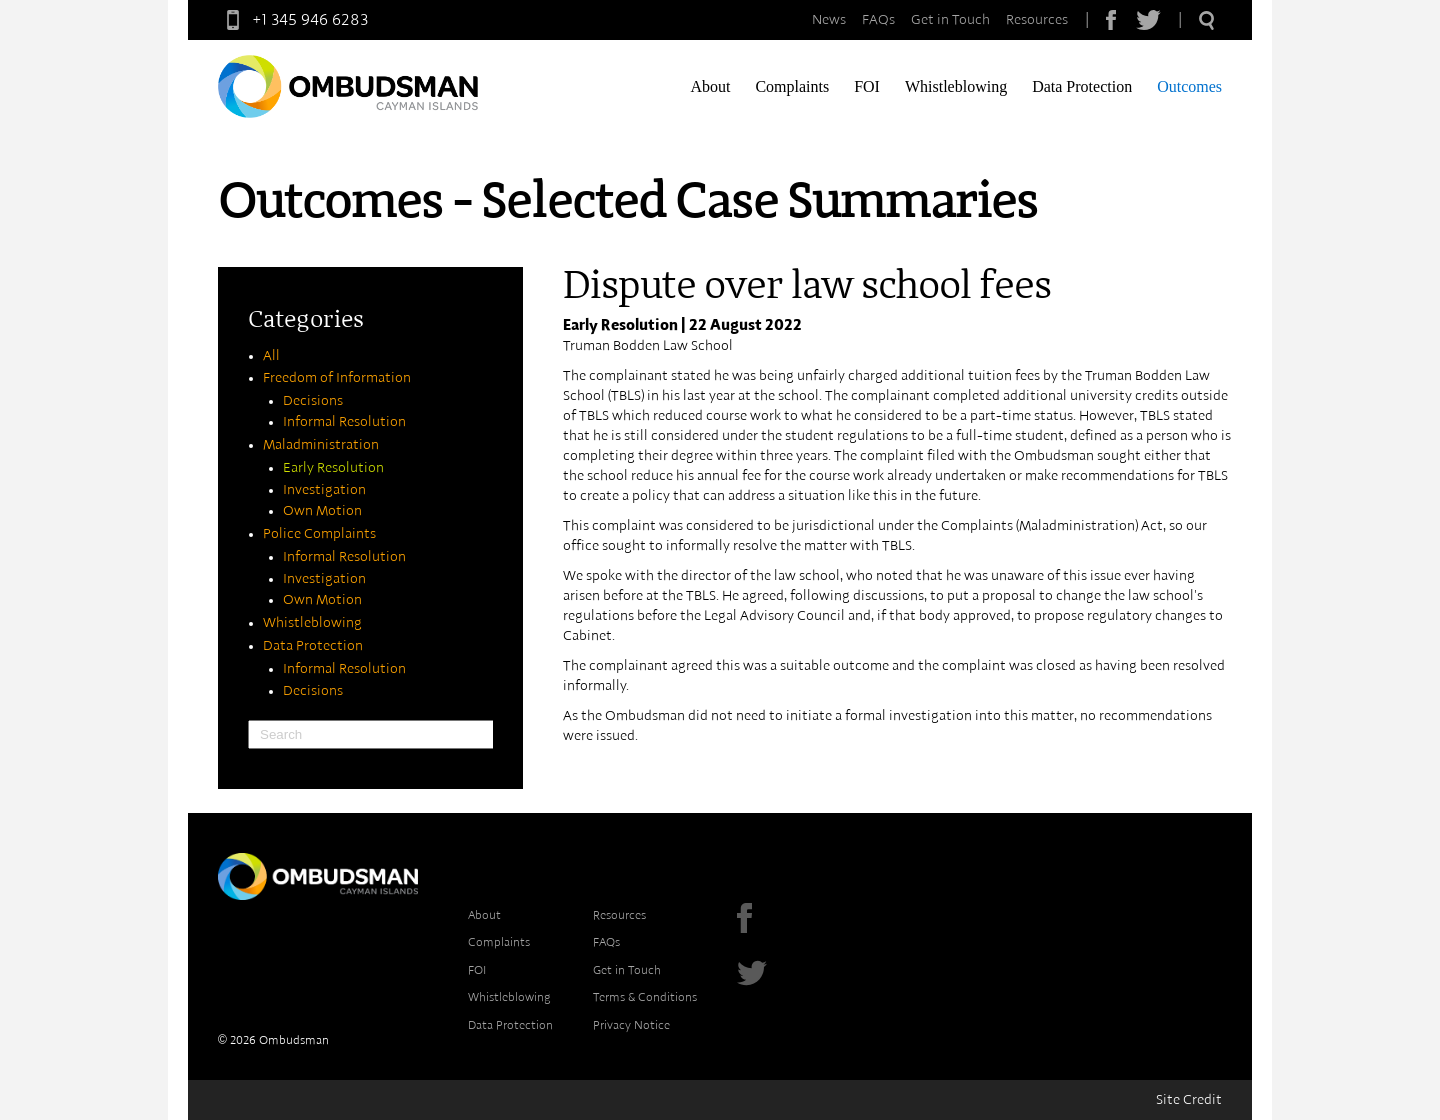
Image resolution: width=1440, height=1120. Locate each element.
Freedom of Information (337, 378)
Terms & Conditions (645, 997)
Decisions (313, 401)
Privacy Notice (631, 1025)
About (710, 86)
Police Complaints (319, 534)
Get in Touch (950, 20)
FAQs (878, 20)
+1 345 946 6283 (293, 20)
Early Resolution (333, 468)
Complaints (792, 86)
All (271, 356)
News (829, 20)
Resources (1037, 20)
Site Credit (1189, 1100)
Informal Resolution (344, 422)
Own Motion (322, 511)
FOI (867, 86)
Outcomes (1189, 86)
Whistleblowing (956, 86)
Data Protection (1082, 86)
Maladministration (321, 445)
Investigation (324, 490)
